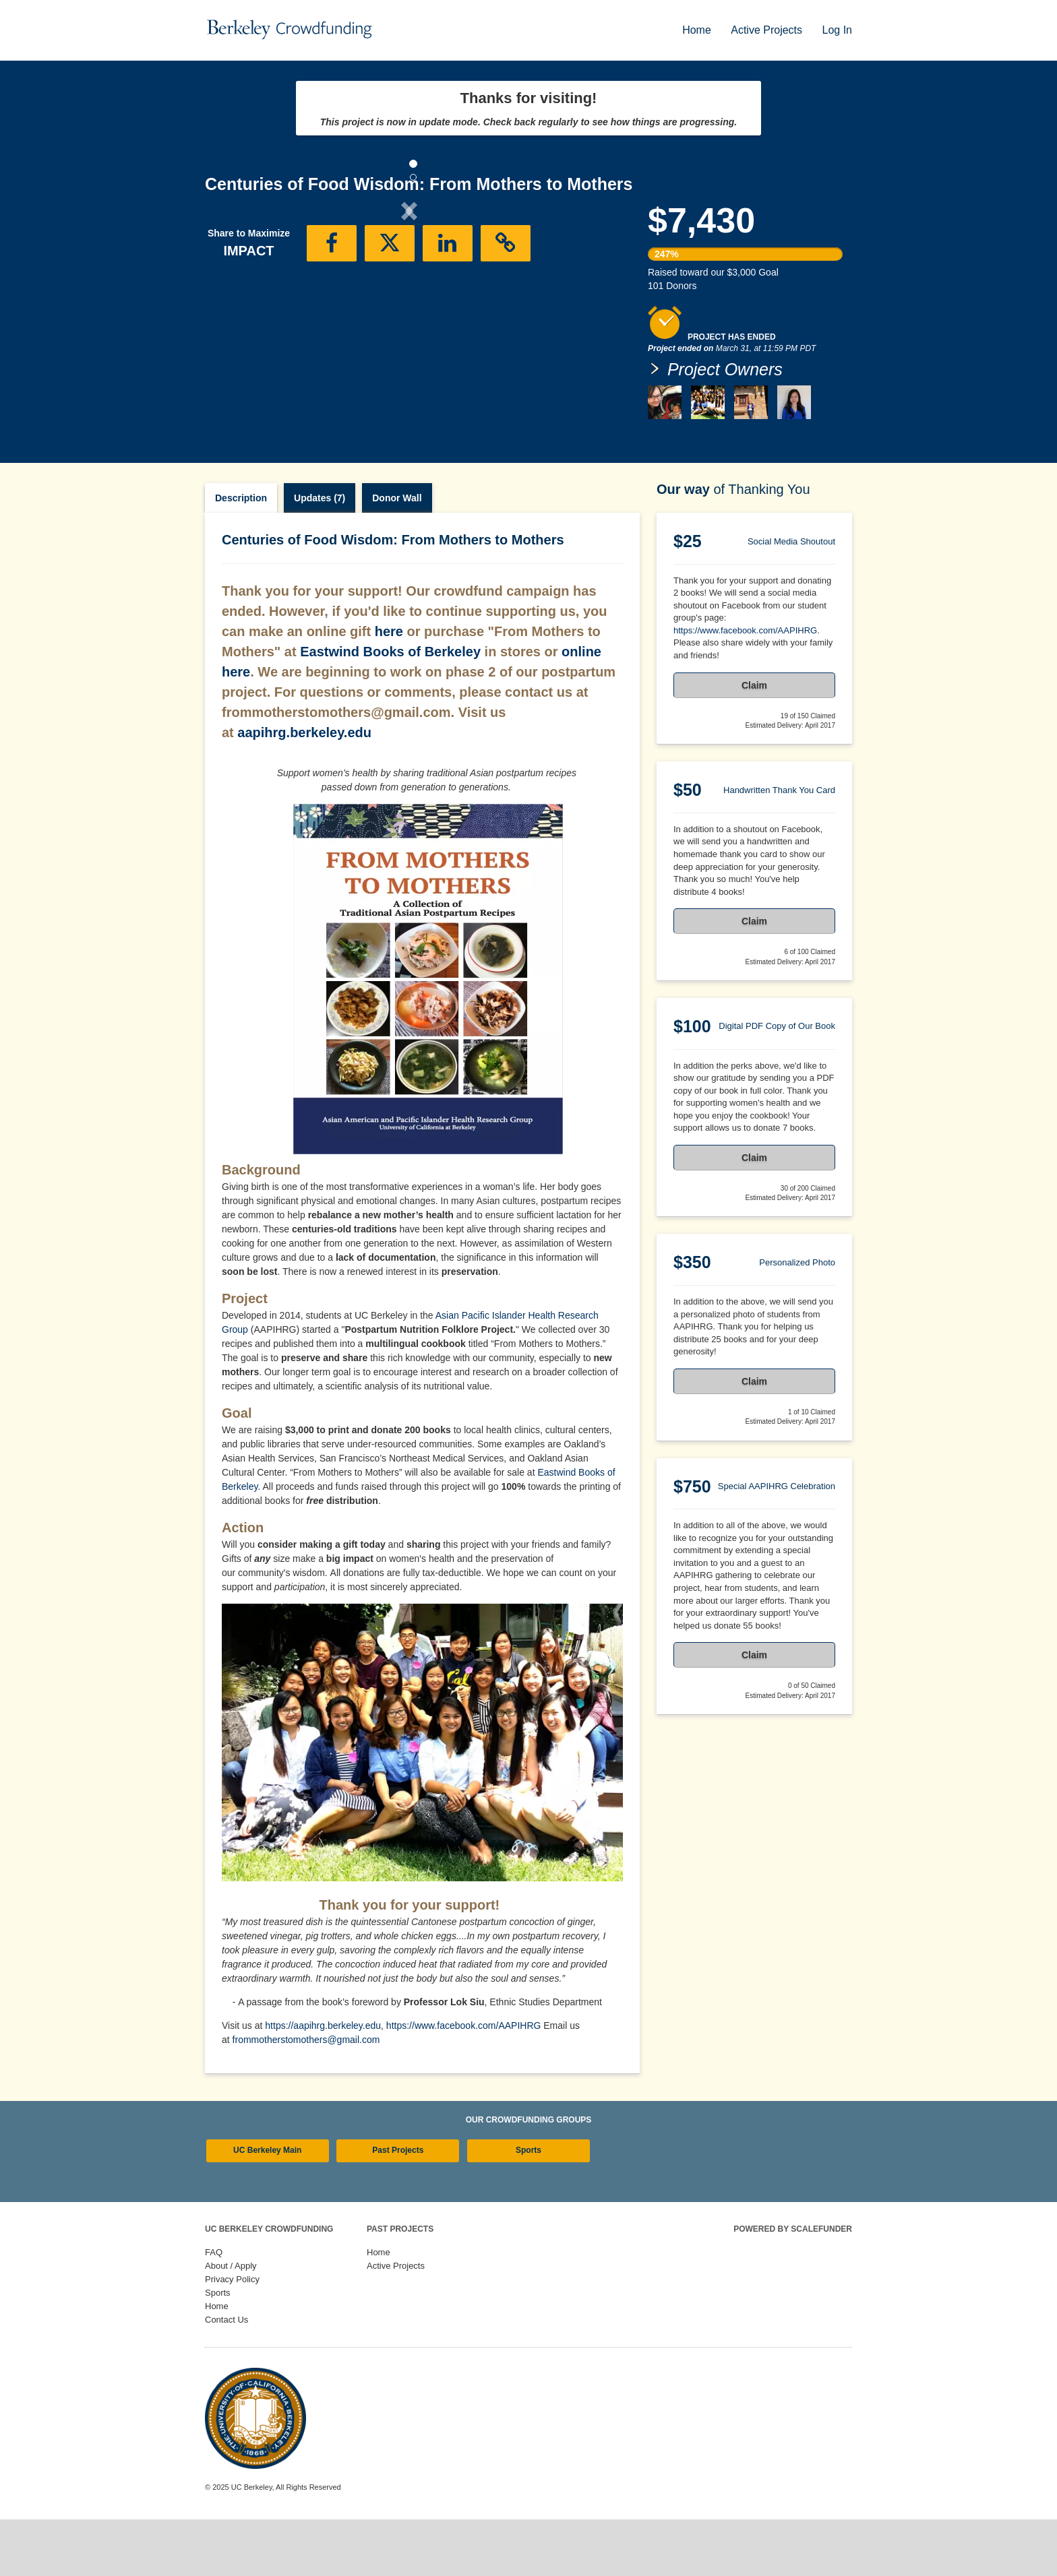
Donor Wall (396, 554)
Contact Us (226, 2376)
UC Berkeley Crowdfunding (269, 2285)
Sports (528, 2206)
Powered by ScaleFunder (792, 2285)
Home (698, 30)
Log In (837, 30)
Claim (754, 741)
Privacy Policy (232, 2336)
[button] (235, 322)
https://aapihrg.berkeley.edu (323, 2082)
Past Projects (397, 2206)
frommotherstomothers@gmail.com (306, 2096)
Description (241, 554)
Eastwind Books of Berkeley (390, 708)
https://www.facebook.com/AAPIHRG (463, 2082)
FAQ (213, 2309)
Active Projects (768, 30)
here (389, 688)
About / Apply (231, 2322)
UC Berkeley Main (267, 2206)
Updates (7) (319, 554)
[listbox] (409, 322)
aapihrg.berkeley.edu (304, 789)
